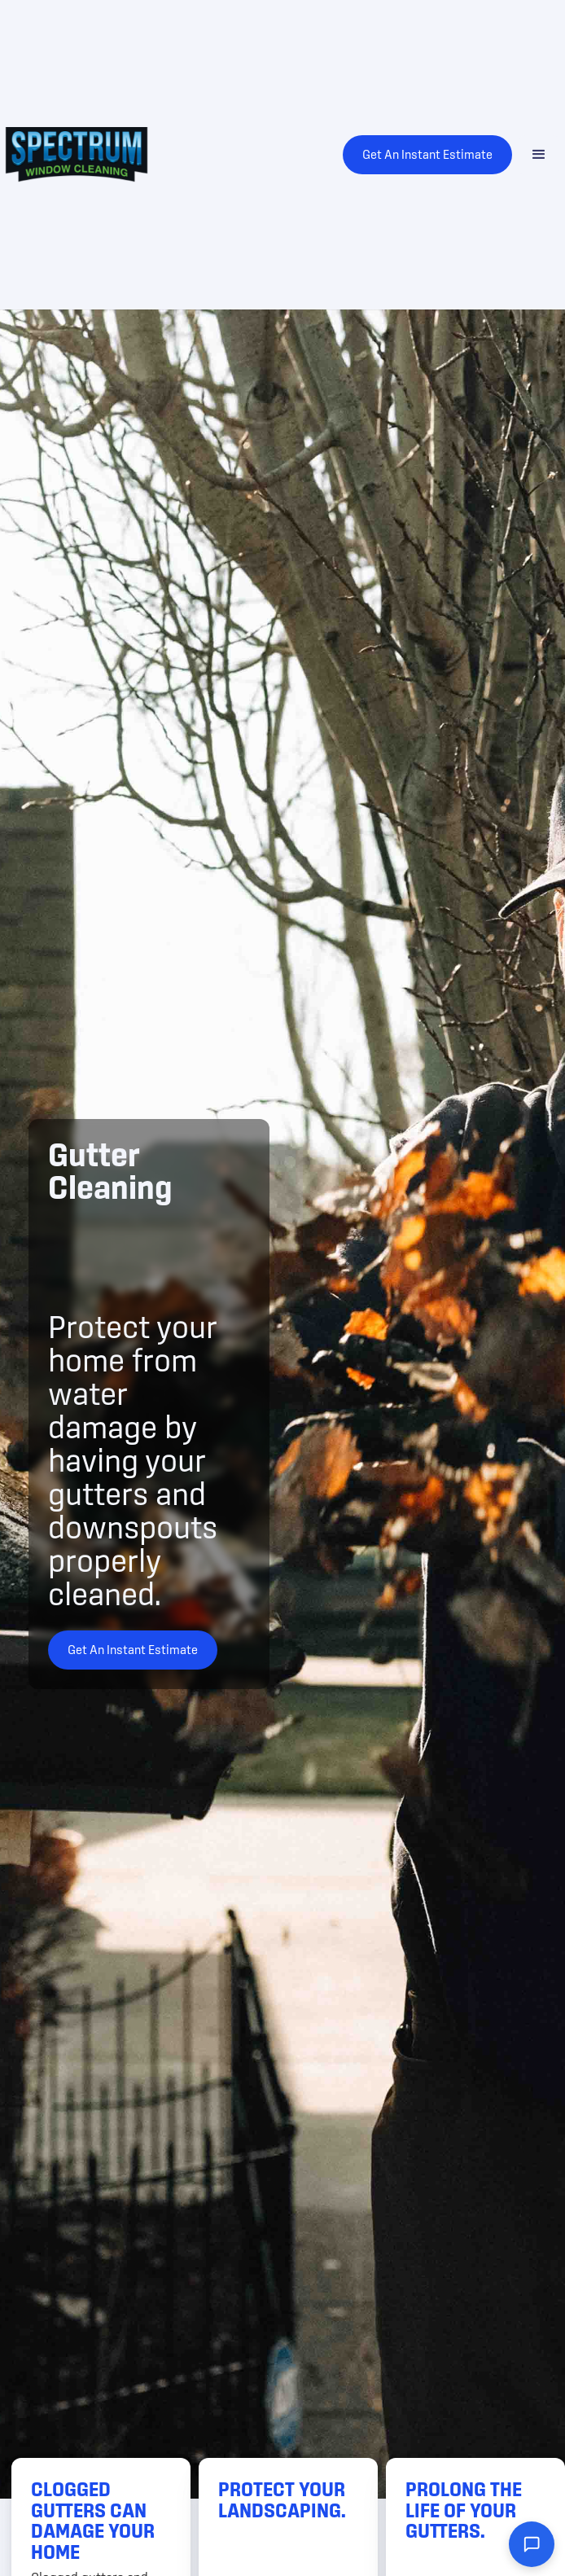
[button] (539, 154)
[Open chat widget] (531, 2544)
